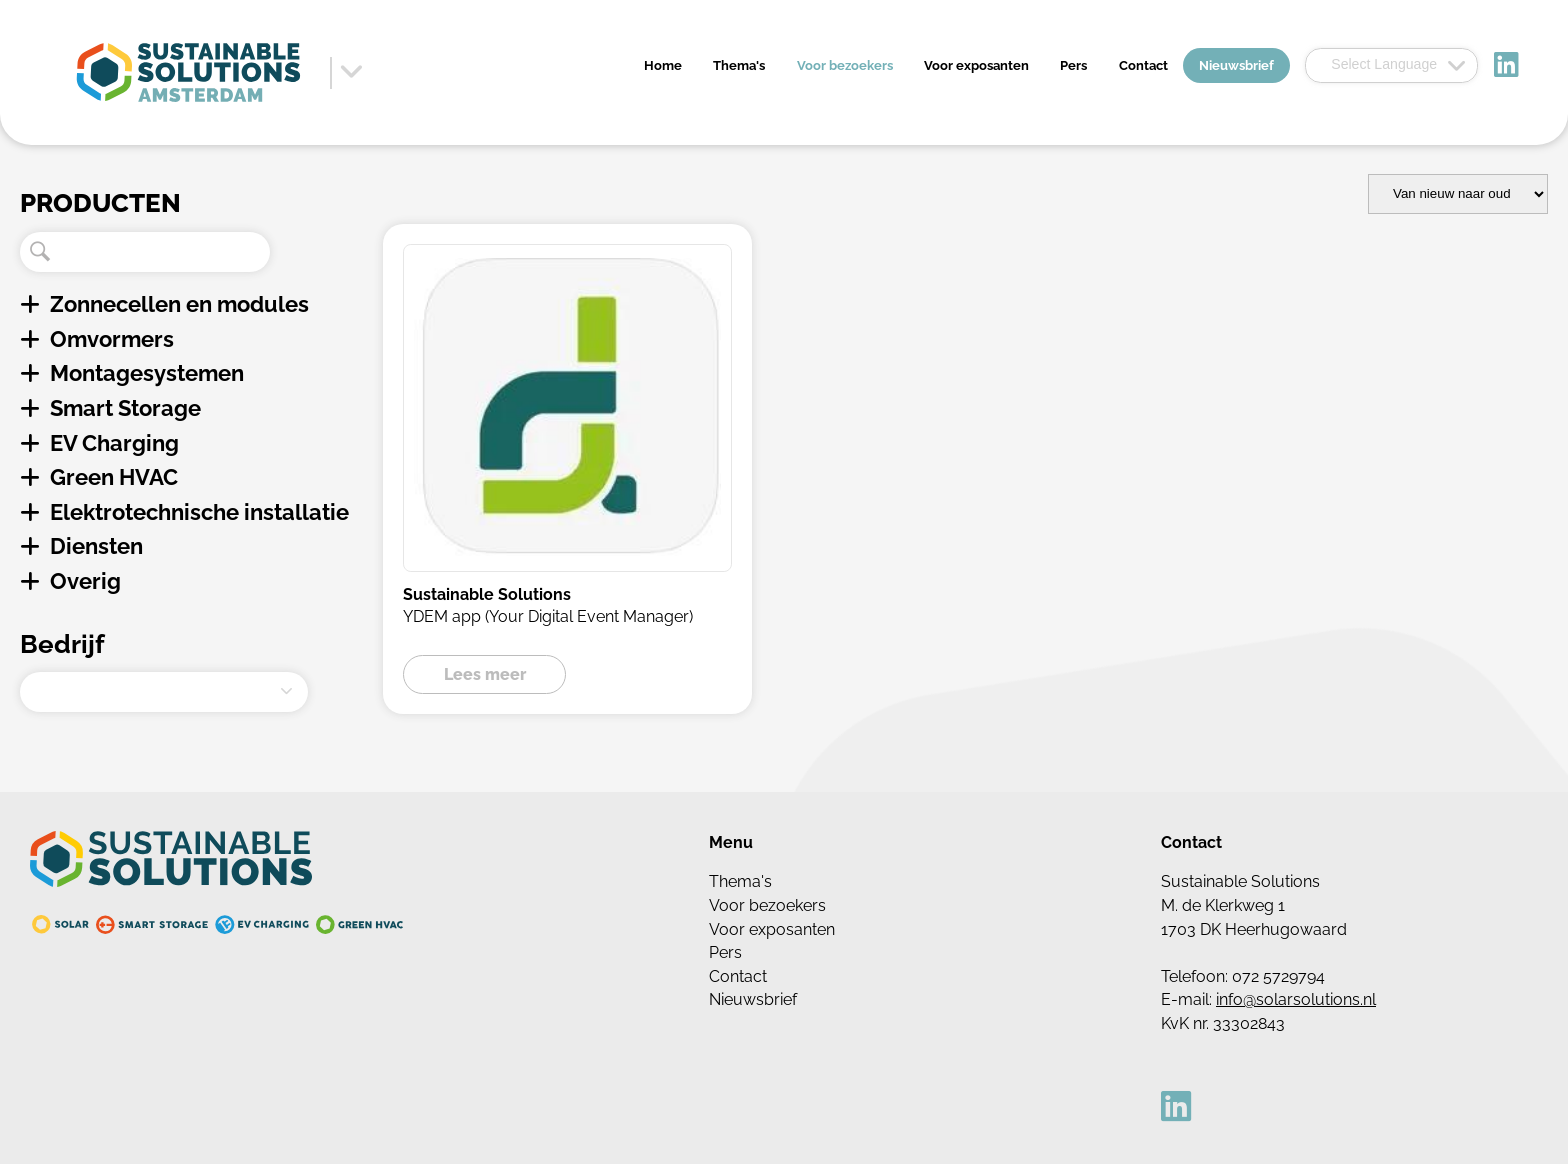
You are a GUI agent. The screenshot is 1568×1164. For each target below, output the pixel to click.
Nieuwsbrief (1236, 65)
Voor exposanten (976, 65)
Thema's (739, 65)
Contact (1143, 65)
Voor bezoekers (845, 65)
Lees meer (485, 674)
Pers (1073, 65)
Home (663, 65)
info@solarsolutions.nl (1296, 999)
